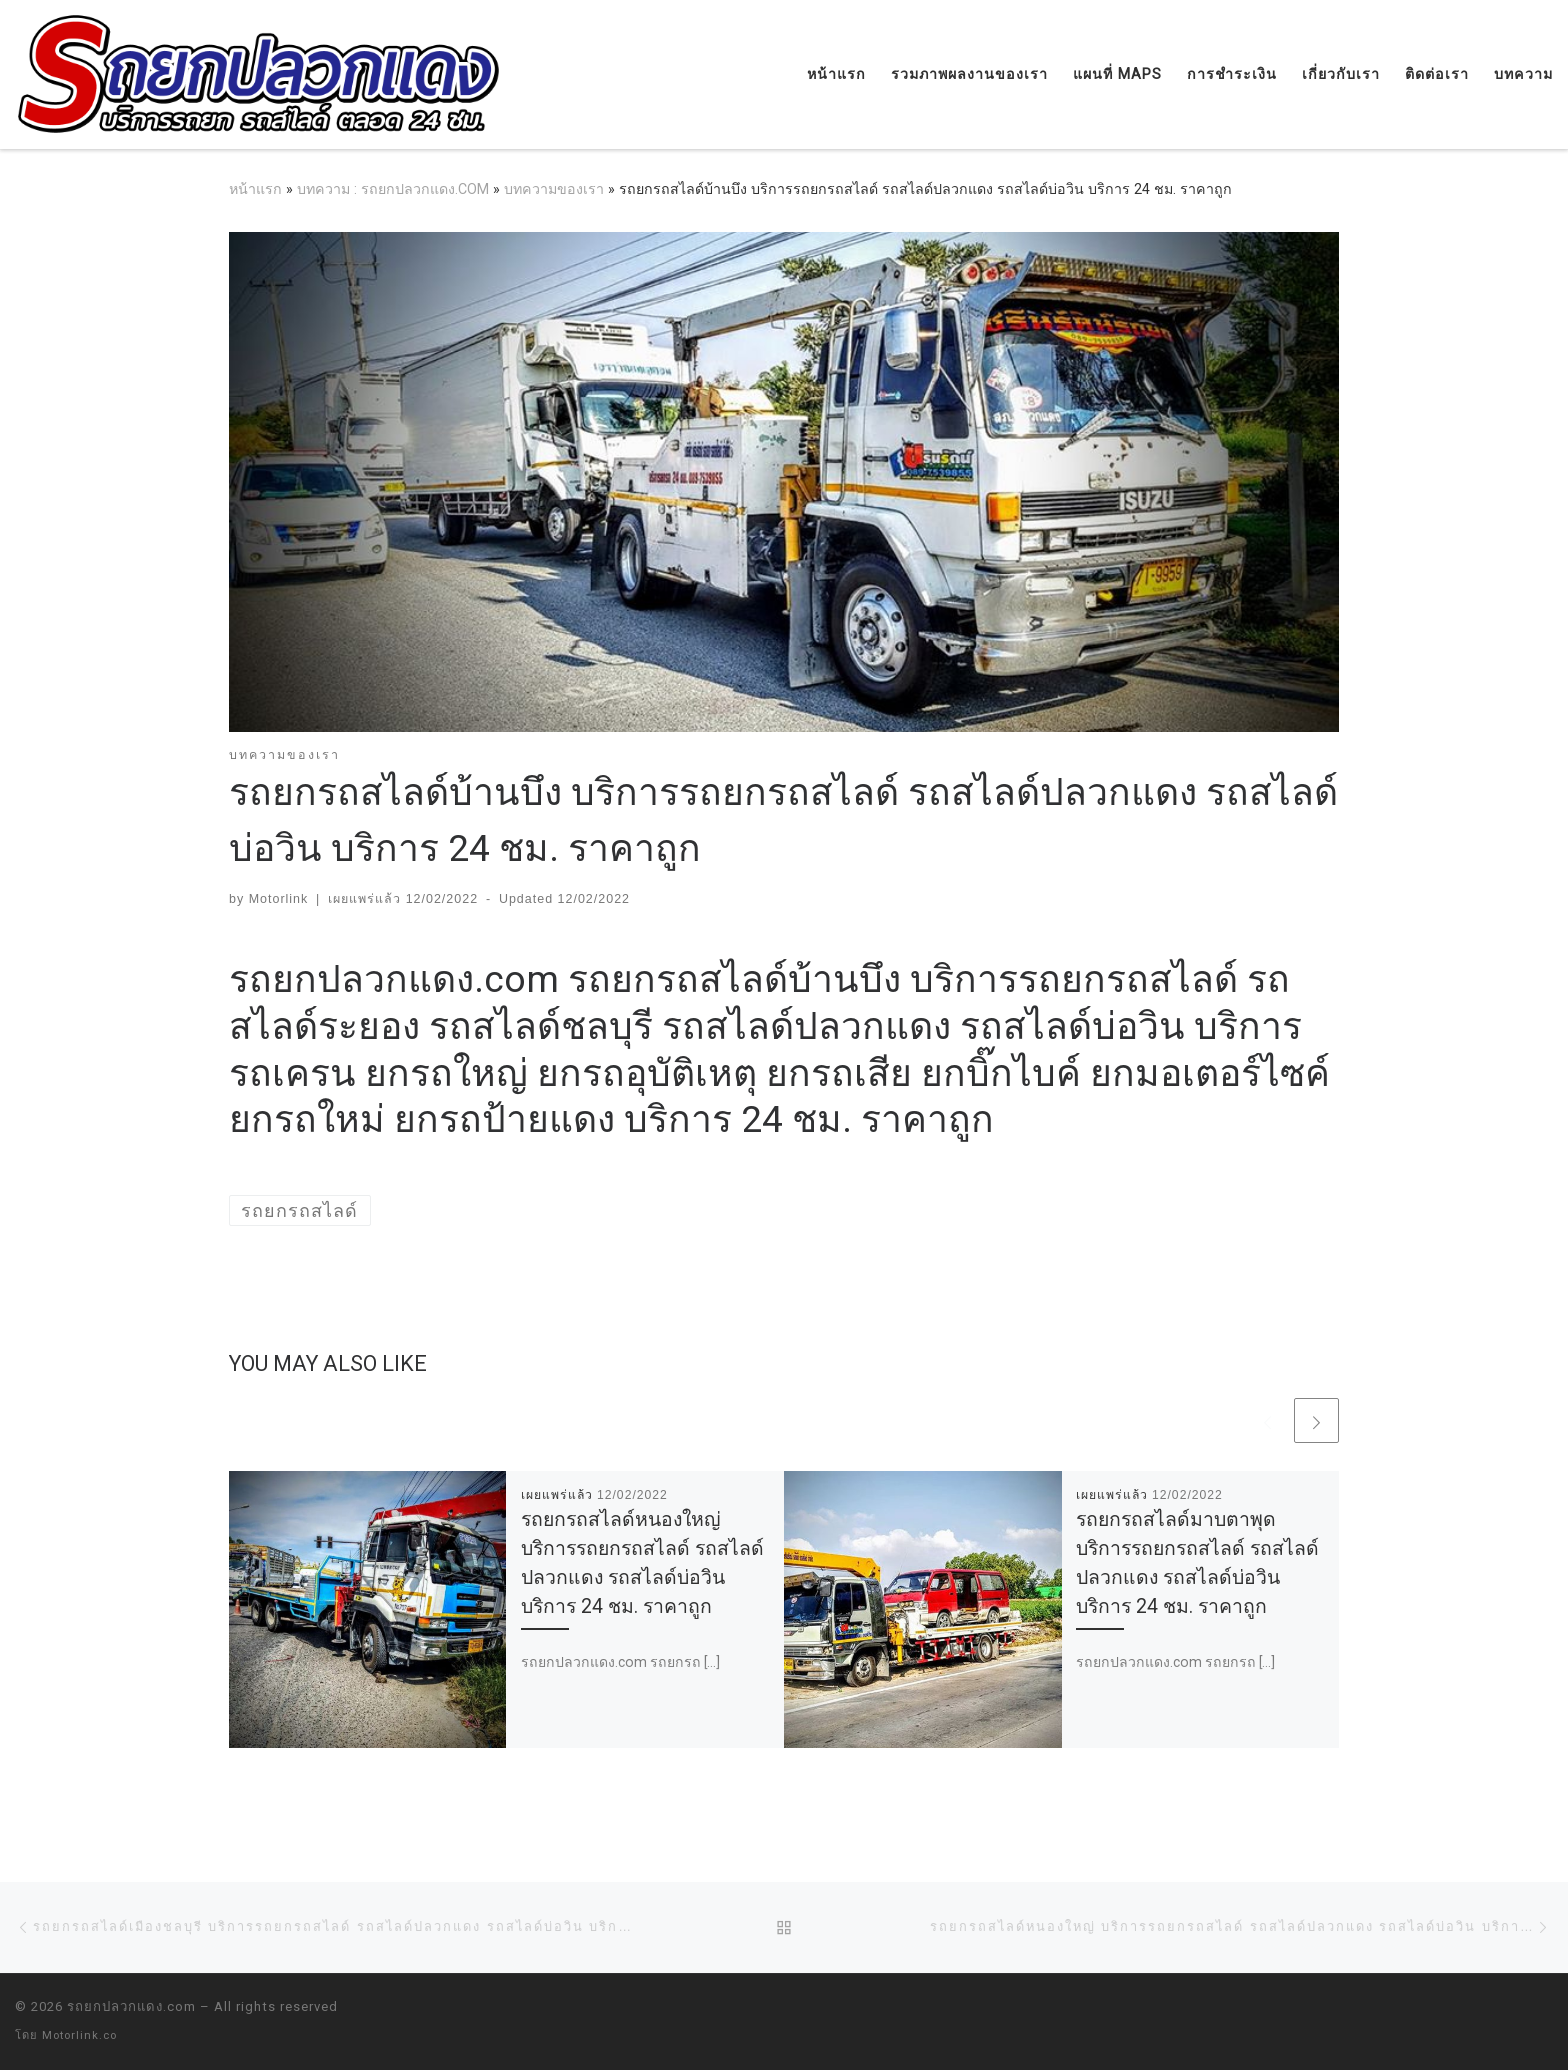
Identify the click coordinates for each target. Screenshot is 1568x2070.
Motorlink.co (79, 2035)
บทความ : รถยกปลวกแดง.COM (393, 189)
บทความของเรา (554, 189)
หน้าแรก (255, 189)
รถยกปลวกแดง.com (131, 2006)
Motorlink (279, 899)
